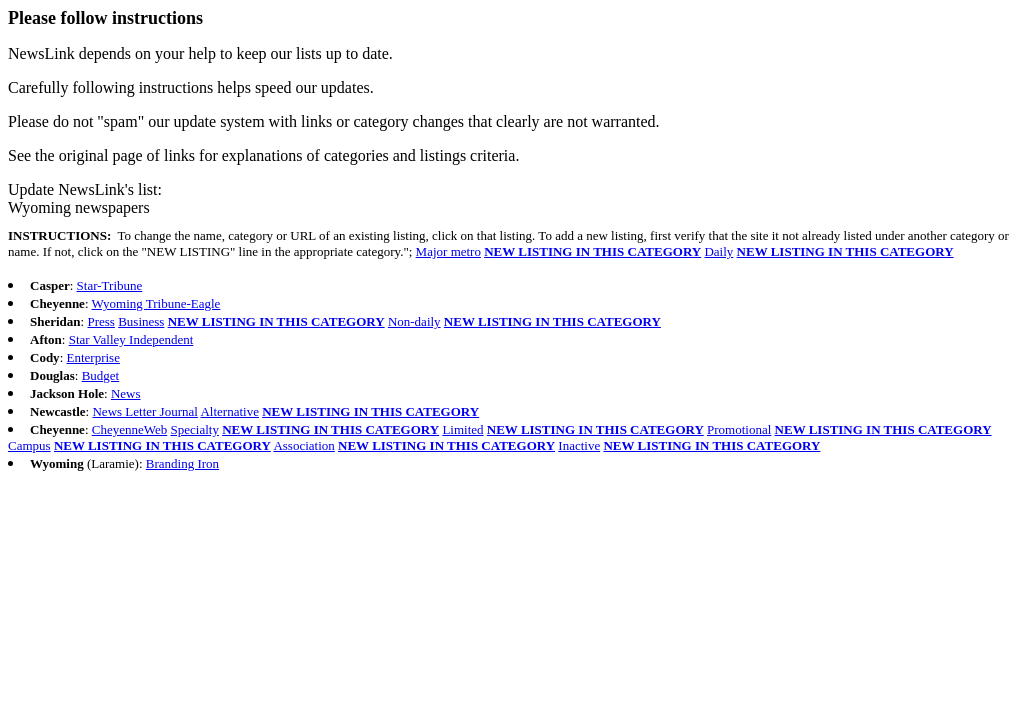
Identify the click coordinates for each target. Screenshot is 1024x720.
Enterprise (93, 357)
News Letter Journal (144, 411)
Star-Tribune (110, 285)
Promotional (739, 429)
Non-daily (414, 321)
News (126, 393)
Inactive (579, 445)
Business (141, 321)
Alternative (229, 411)
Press (100, 321)
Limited (462, 429)
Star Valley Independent (131, 339)
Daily (718, 251)
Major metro (448, 251)
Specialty (195, 429)
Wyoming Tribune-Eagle (156, 303)
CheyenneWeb (129, 429)
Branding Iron (182, 463)
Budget (101, 375)
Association (303, 445)
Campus (29, 445)
